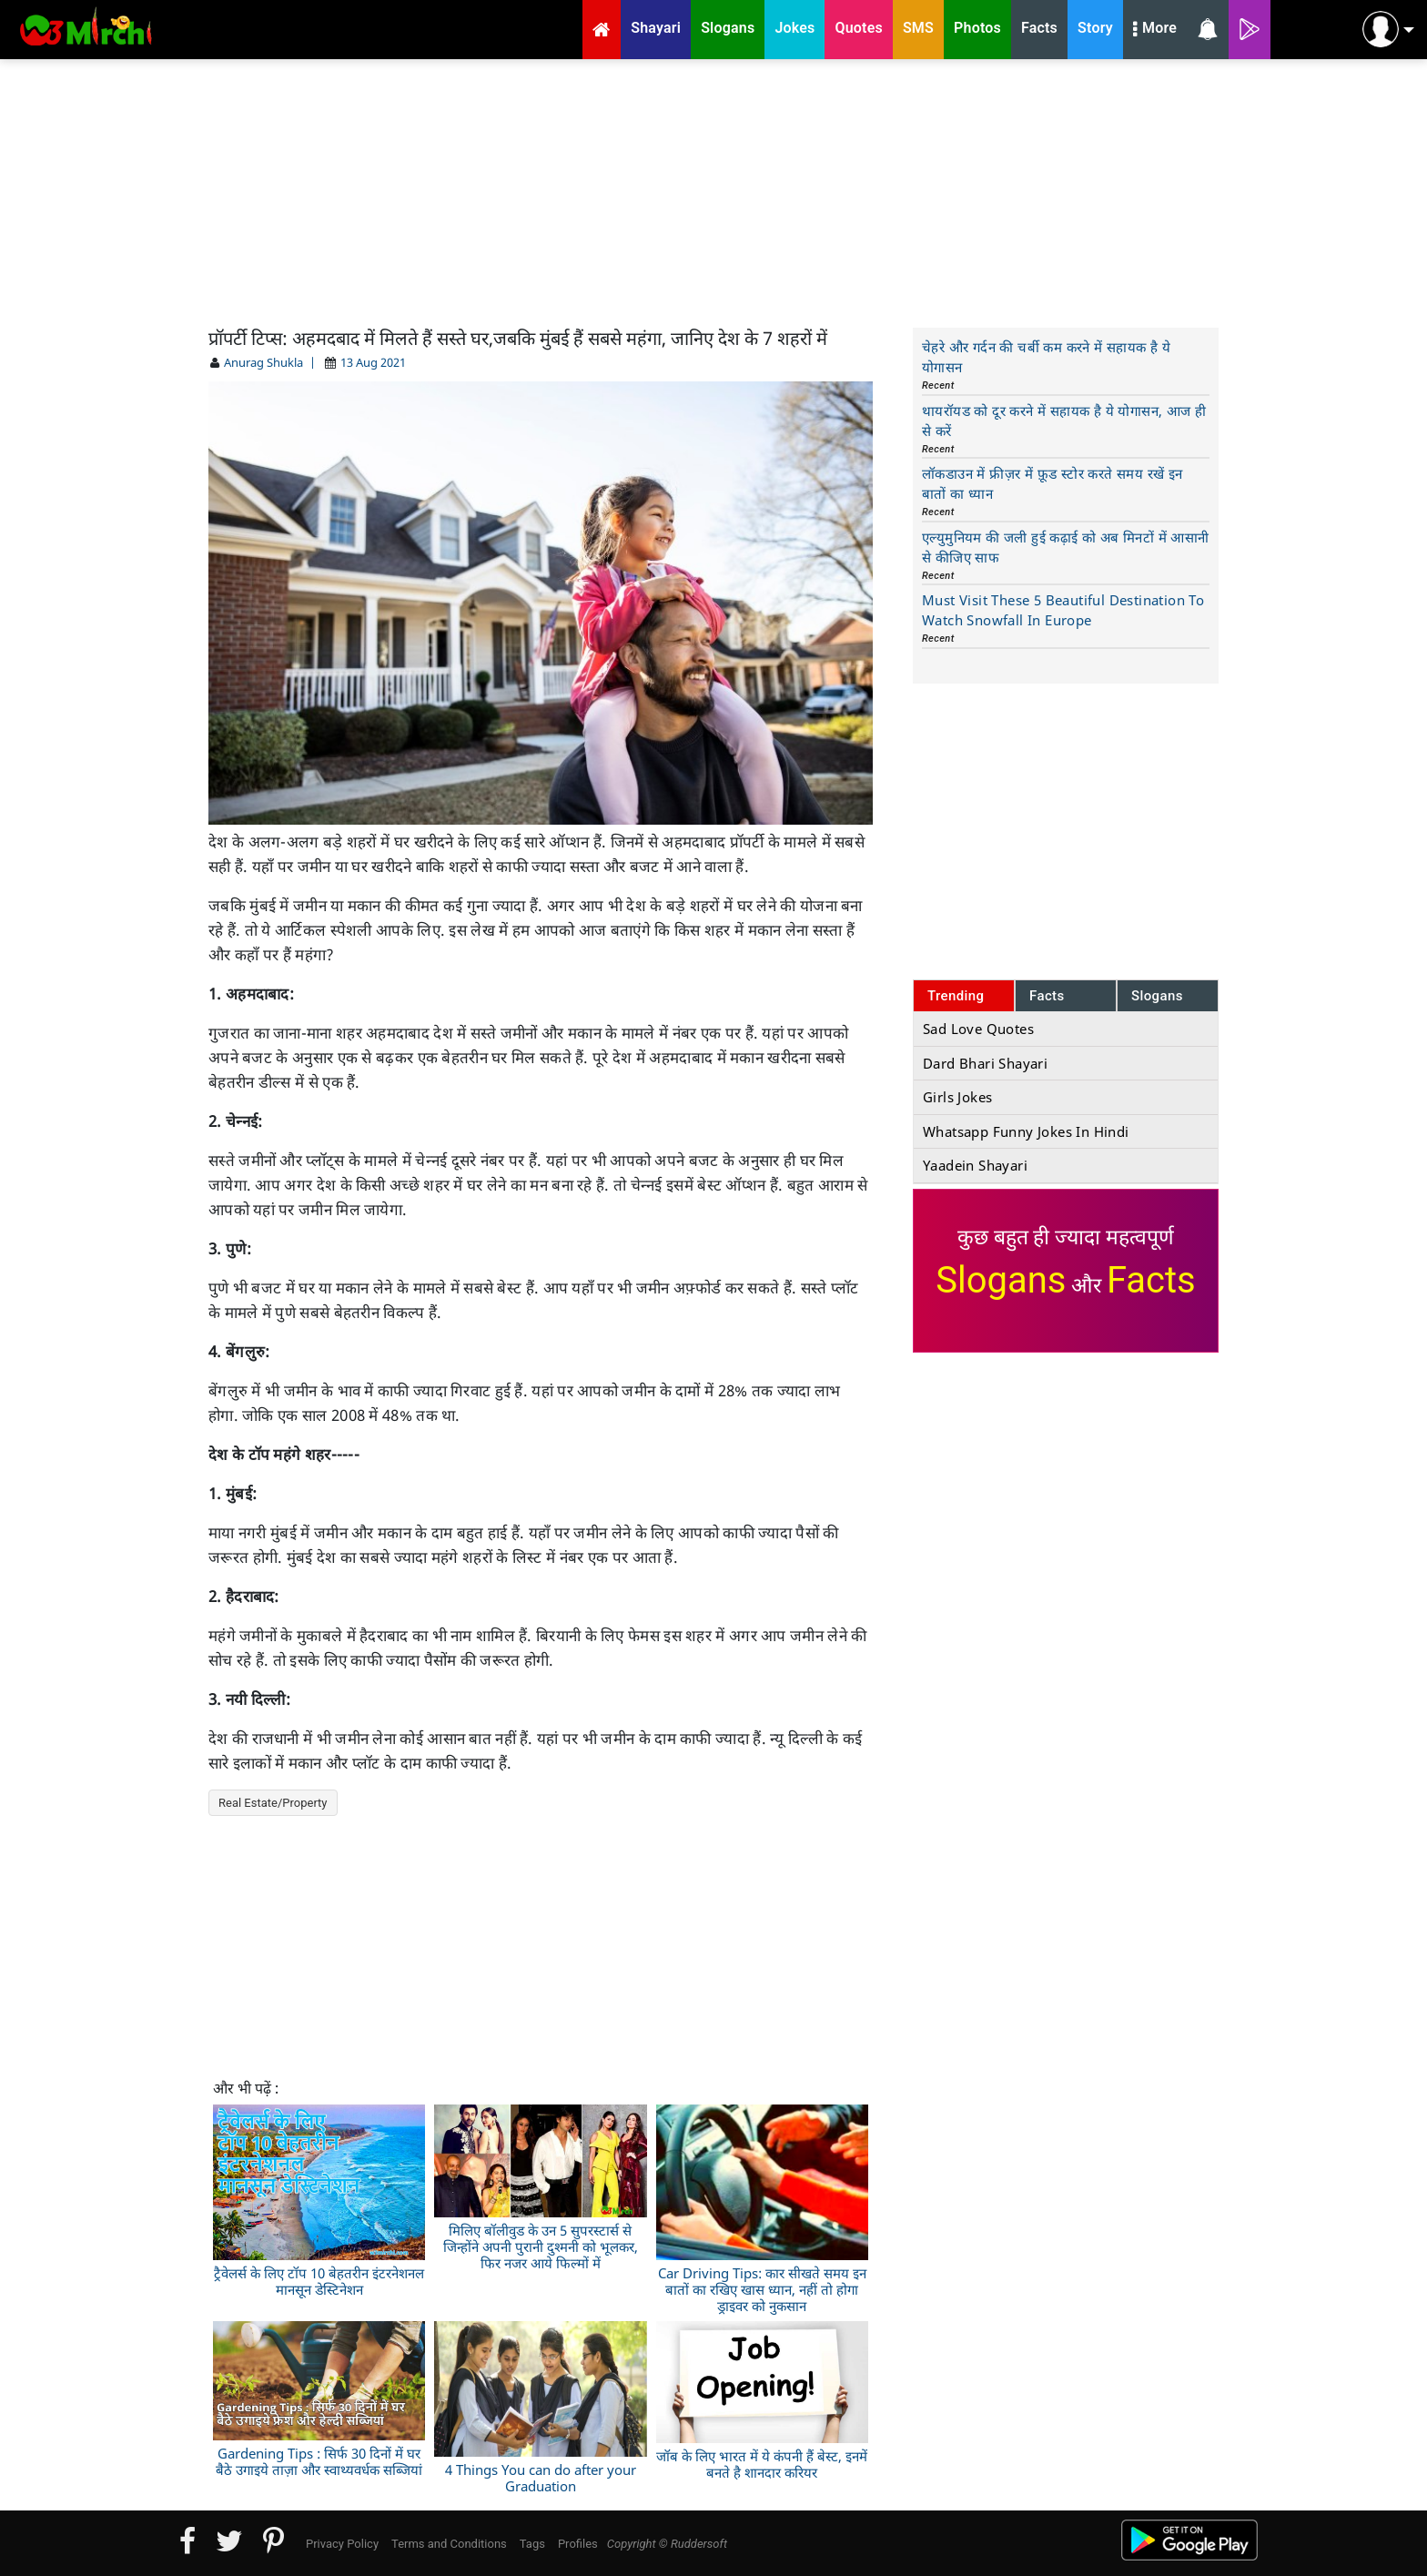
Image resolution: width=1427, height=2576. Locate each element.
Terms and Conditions (449, 2544)
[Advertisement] (713, 191)
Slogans (1157, 996)
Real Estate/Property (273, 1803)
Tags (532, 2544)
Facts (1047, 996)
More (1155, 30)
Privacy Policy (342, 2544)
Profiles (578, 2544)
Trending (956, 996)
